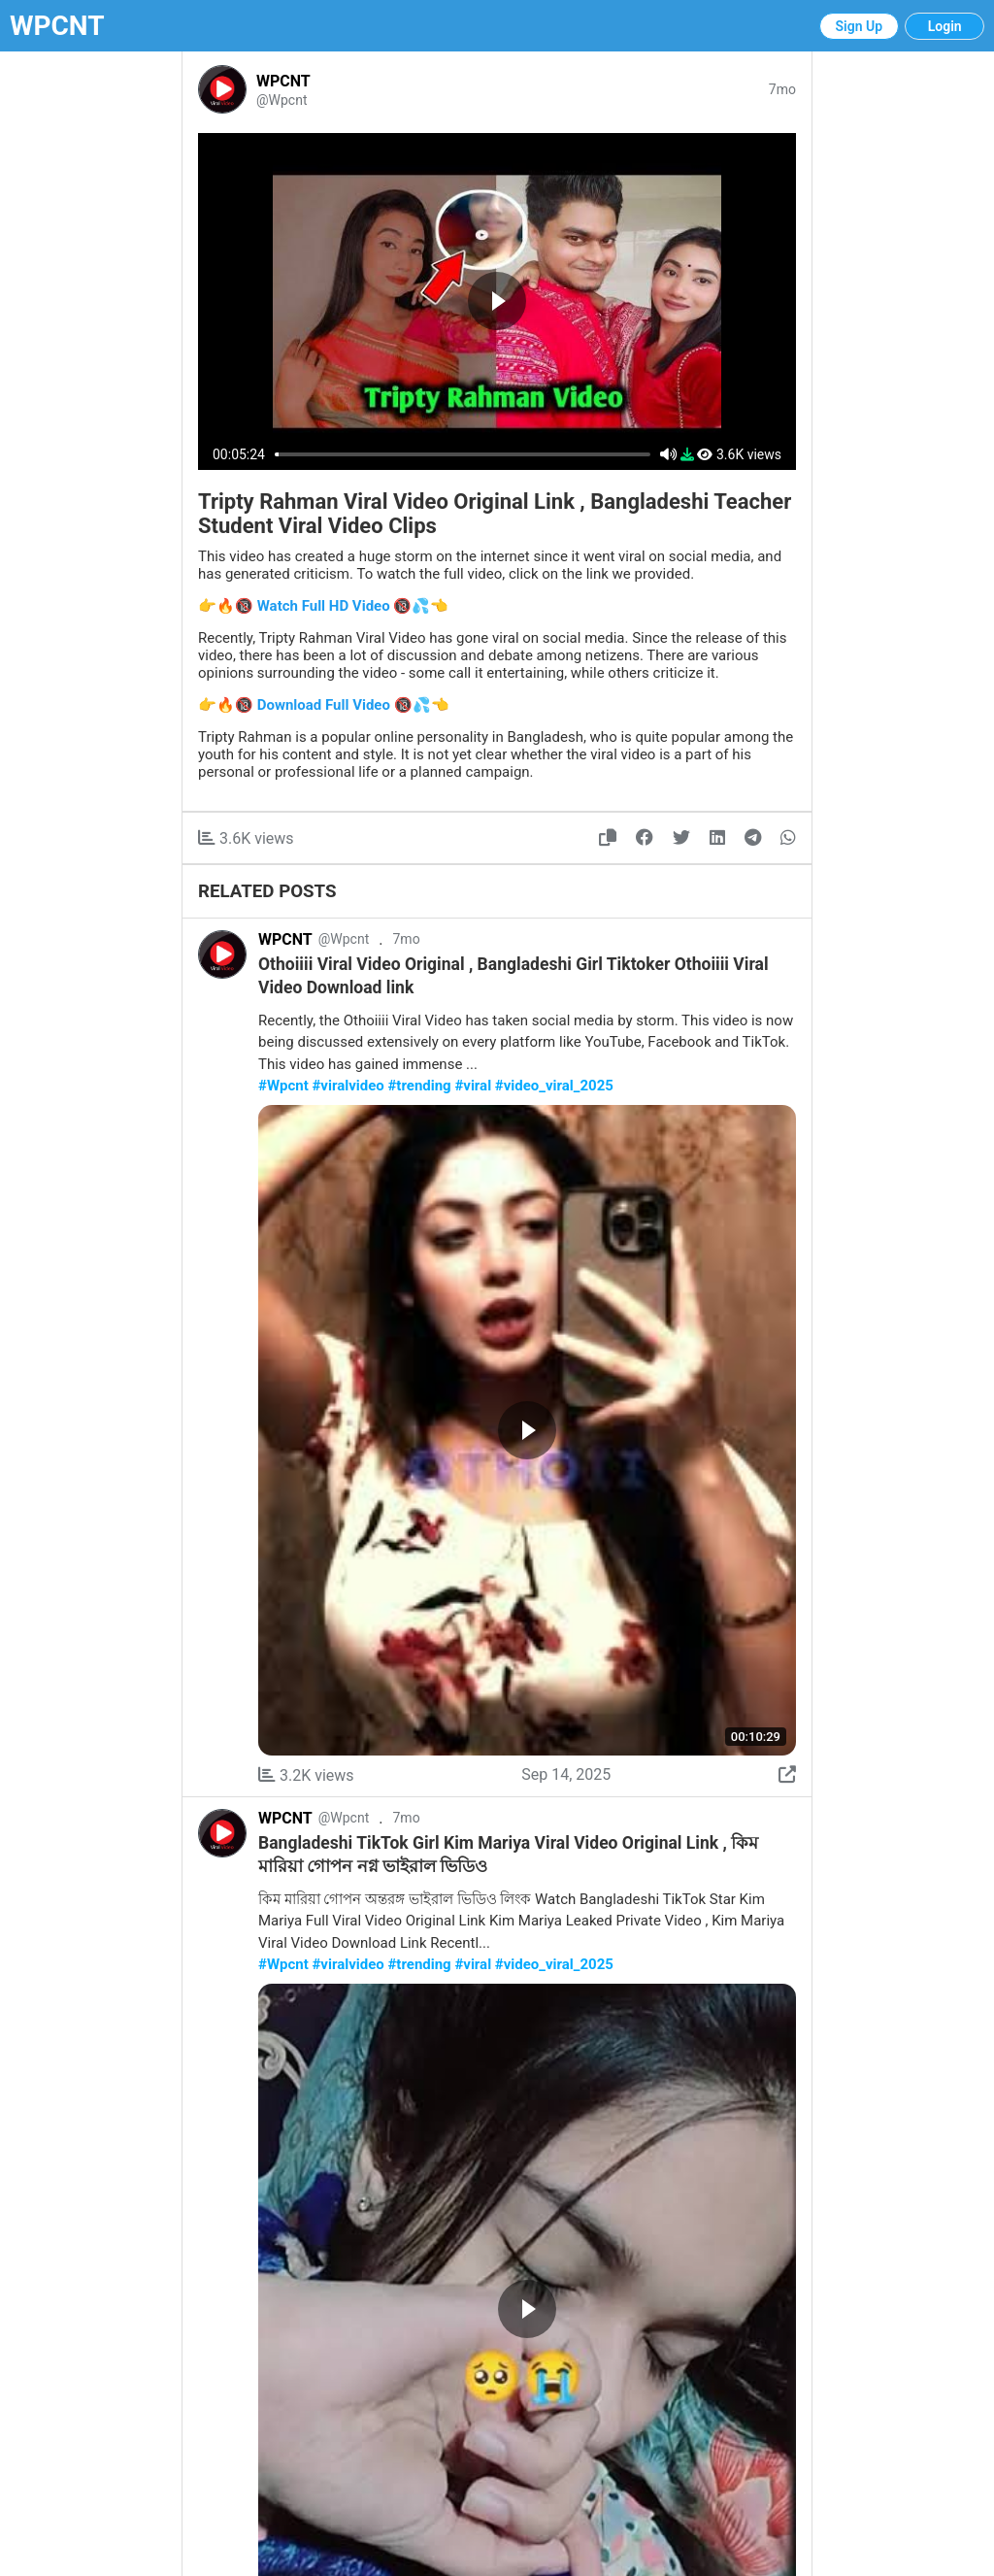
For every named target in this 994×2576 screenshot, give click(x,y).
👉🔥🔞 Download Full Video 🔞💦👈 (323, 705)
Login (945, 26)
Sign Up (859, 26)
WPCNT (57, 26)
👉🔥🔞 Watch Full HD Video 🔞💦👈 (323, 606)
